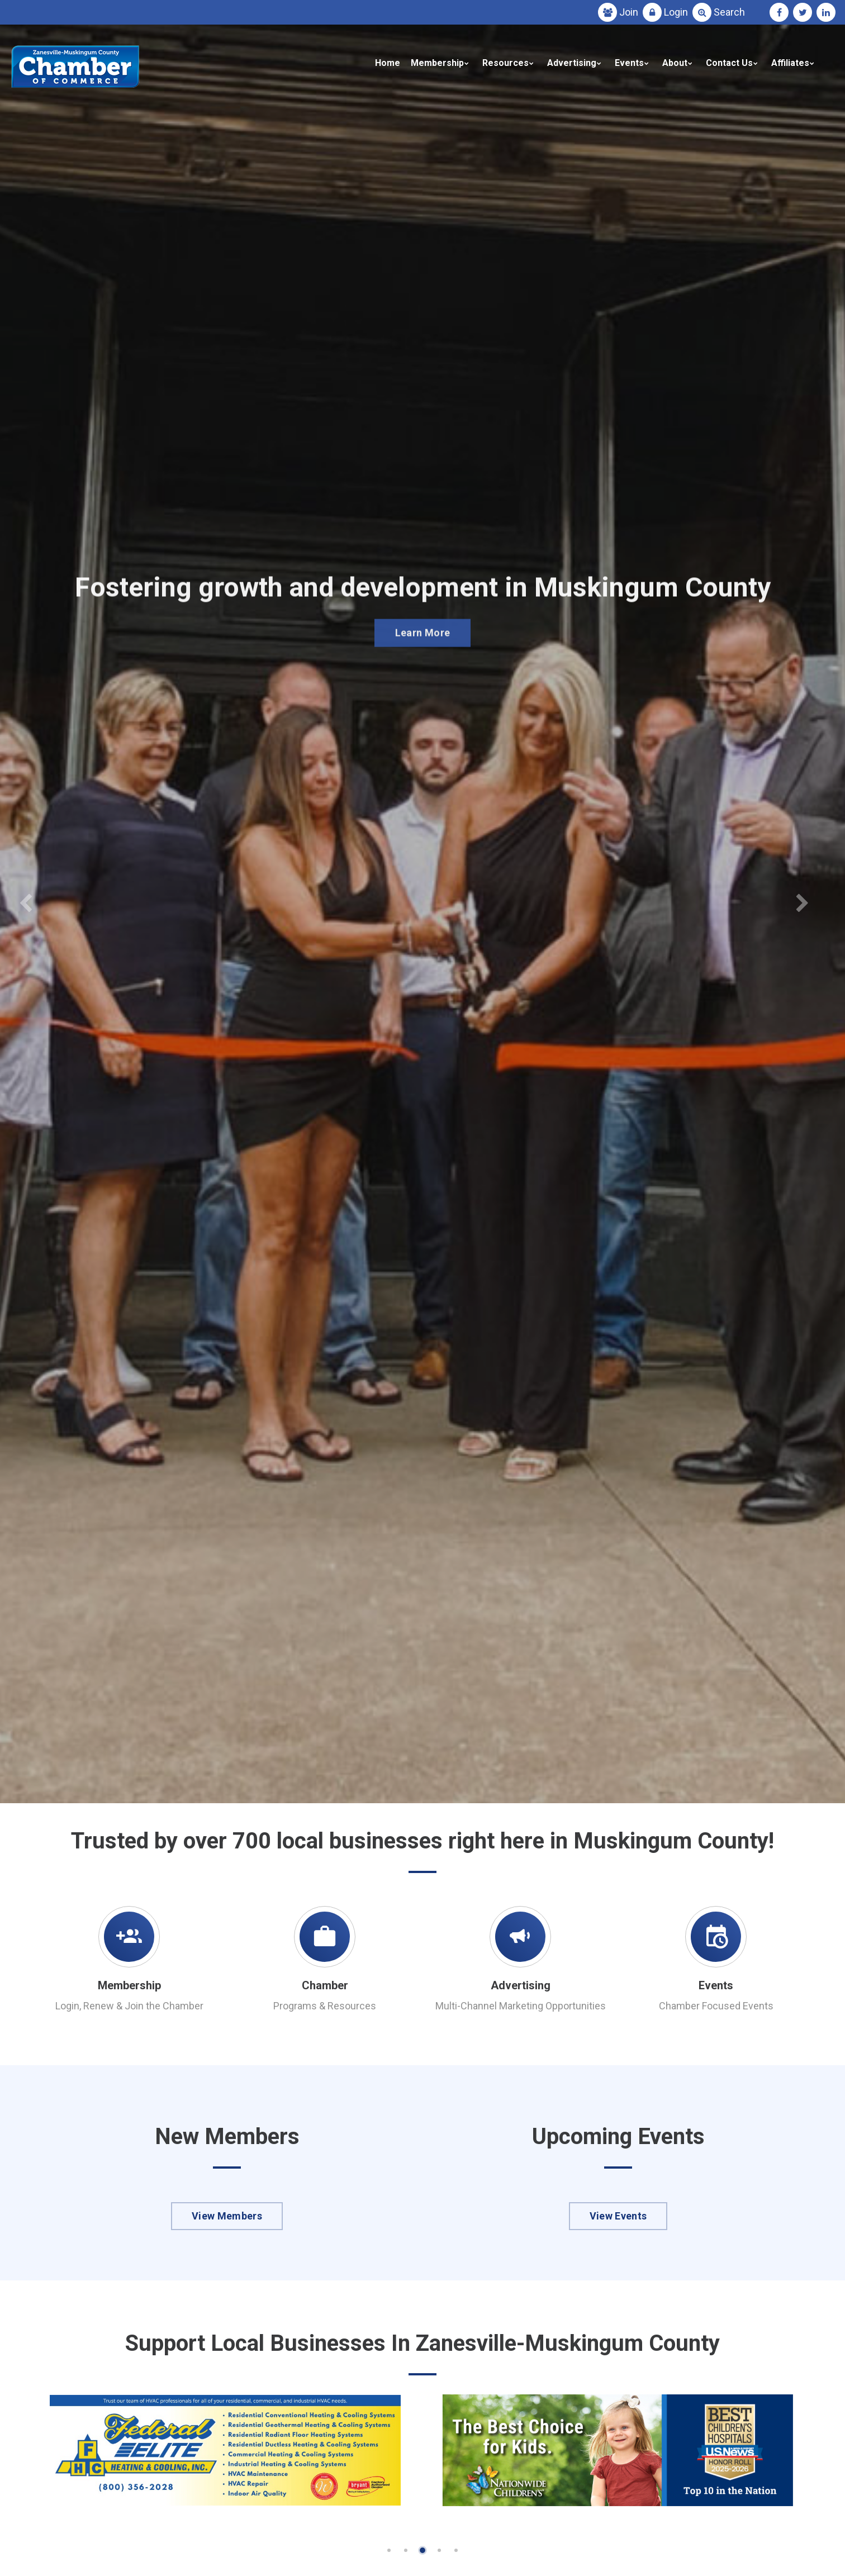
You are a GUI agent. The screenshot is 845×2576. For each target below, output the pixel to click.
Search (729, 12)
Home (387, 63)
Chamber (325, 1985)
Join (628, 12)
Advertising (571, 63)
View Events (618, 2216)
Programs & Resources (324, 2006)
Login (676, 12)
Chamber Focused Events (716, 2006)
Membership (437, 63)
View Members (227, 2216)
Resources (505, 63)
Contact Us (729, 63)
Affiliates (790, 63)
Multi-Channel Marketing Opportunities (520, 2006)
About (674, 63)
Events (629, 63)
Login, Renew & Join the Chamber (129, 2006)
